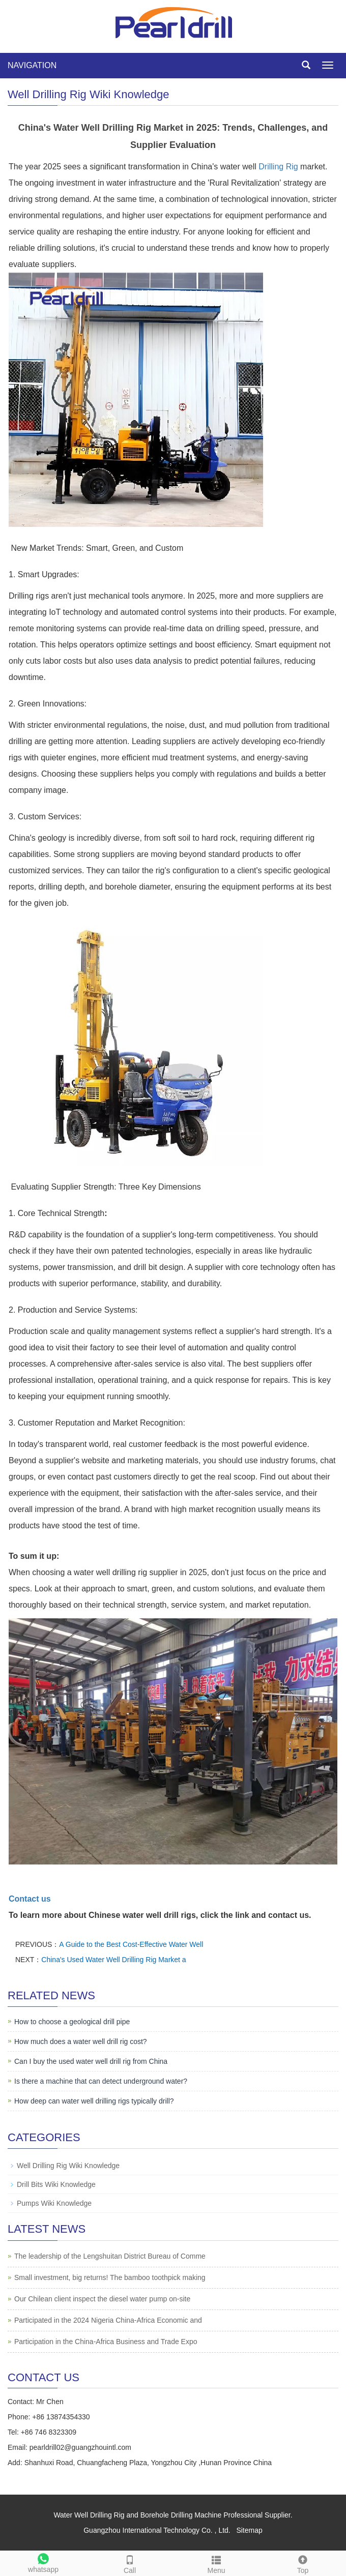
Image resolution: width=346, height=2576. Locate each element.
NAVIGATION (32, 65)
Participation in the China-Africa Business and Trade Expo (105, 2341)
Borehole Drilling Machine (181, 2515)
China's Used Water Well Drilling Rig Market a (113, 1960)
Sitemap (249, 2530)
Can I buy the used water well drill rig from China (90, 2061)
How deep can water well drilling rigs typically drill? (94, 2101)
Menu (216, 2562)
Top (303, 2562)
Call (129, 2562)
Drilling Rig (278, 166)
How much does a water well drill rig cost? (80, 2041)
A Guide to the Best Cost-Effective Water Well (131, 1944)
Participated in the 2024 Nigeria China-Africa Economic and (108, 2320)
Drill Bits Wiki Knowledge (56, 2184)
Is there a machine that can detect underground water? (100, 2081)
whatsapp (43, 2562)
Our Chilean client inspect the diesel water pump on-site (102, 2299)
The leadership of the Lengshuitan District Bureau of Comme (110, 2256)
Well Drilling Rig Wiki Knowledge (68, 2166)
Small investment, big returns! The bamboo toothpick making (110, 2277)
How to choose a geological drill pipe (72, 2022)
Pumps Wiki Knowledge (54, 2203)
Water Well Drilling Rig (88, 2515)
